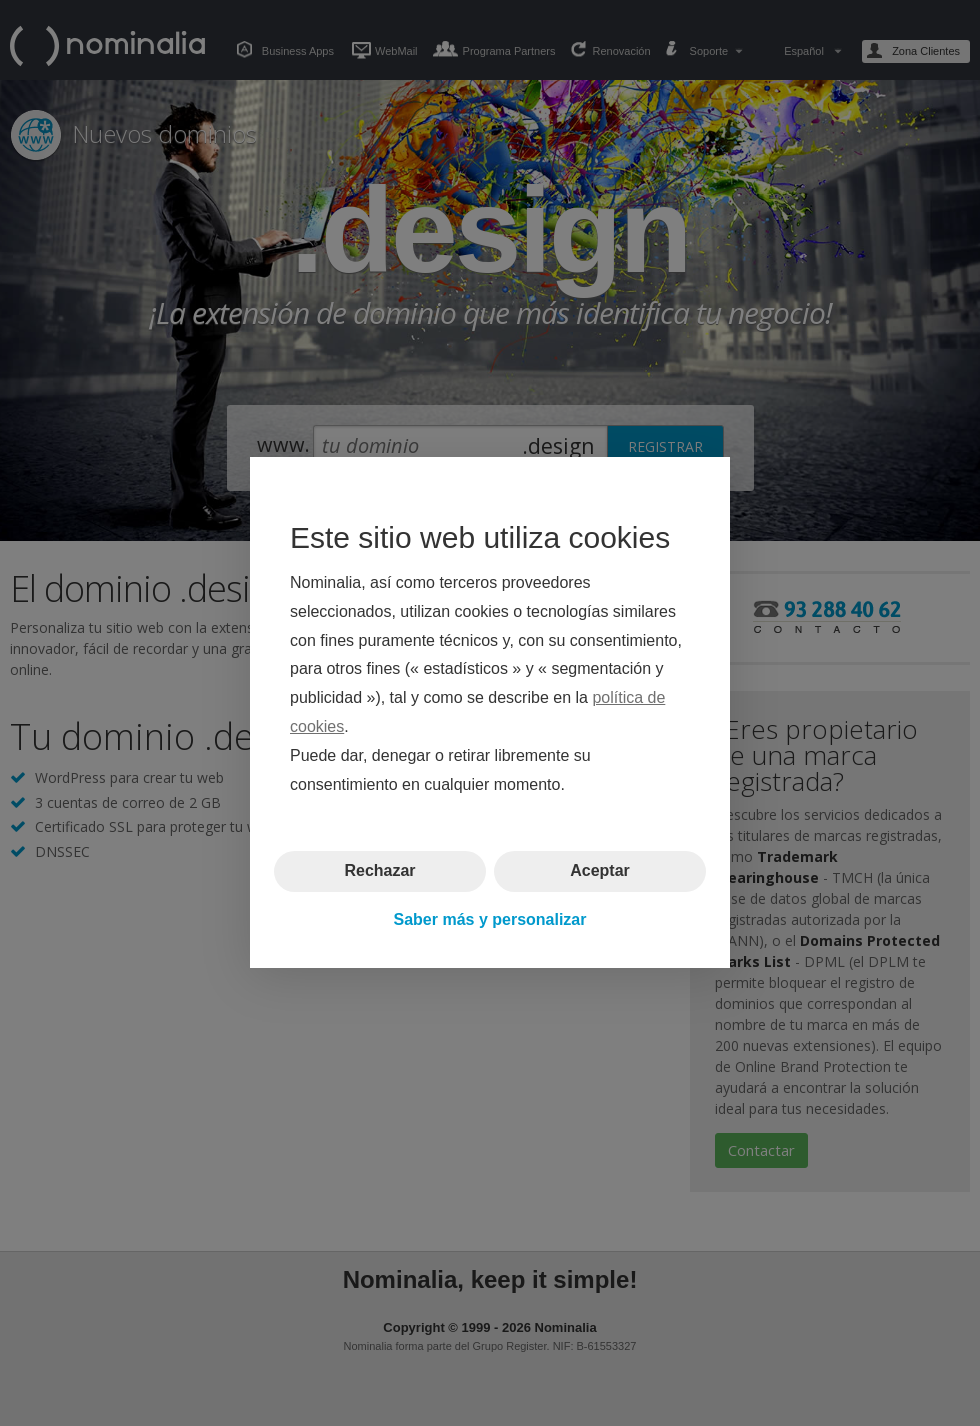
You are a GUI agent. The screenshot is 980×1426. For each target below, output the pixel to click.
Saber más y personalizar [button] (490, 919)
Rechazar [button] (379, 871)
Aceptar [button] (600, 871)
